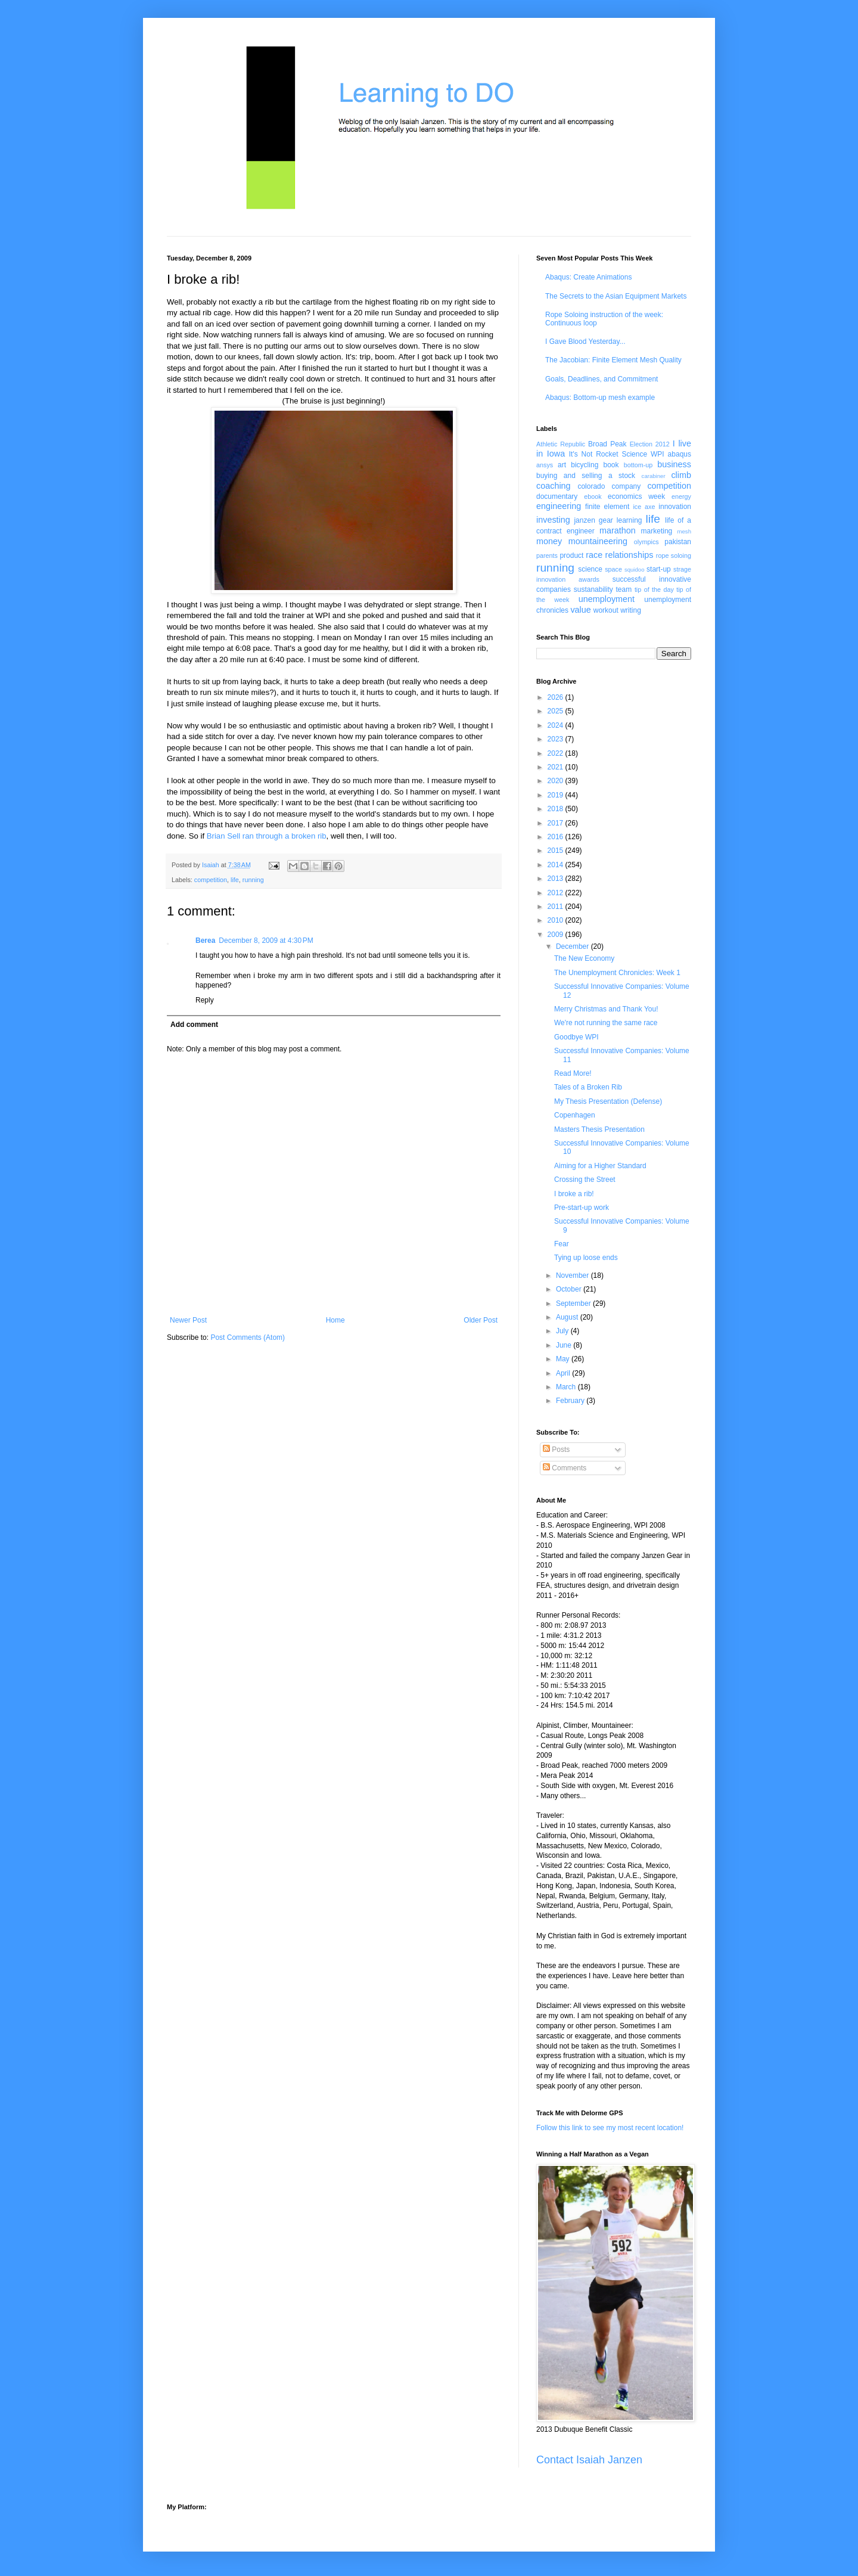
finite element (607, 506)
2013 (556, 878)
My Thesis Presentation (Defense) (608, 1101)
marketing (657, 531)
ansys (544, 464)
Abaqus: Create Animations (588, 277)
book (611, 465)
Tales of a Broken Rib (588, 1087)
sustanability (593, 589)
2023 (556, 739)
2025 (556, 711)
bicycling (584, 465)
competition (210, 879)
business (674, 464)
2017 (556, 823)
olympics (646, 541)
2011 (556, 906)
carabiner (654, 476)
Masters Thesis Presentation (599, 1129)
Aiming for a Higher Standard (600, 1166)
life (235, 879)
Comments (564, 1468)
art (562, 465)
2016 (556, 837)
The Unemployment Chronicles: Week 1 (617, 973)
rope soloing (673, 555)
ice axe (644, 506)
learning (629, 520)
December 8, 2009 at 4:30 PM (266, 940)
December (573, 946)
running (253, 879)
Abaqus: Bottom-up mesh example (600, 397)
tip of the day (654, 589)
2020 (556, 781)
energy (681, 496)
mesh (684, 531)
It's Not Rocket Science (608, 454)
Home (335, 1320)
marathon (617, 530)
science (590, 569)
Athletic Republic (560, 444)
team (623, 589)
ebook (592, 496)
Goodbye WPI (576, 1037)
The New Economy (584, 958)
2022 (556, 753)
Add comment (194, 1024)
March (567, 1387)
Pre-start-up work (581, 1207)
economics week (636, 496)
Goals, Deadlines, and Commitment (601, 379)
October (569, 1289)
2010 (556, 920)
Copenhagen (574, 1115)
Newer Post (188, 1320)
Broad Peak (607, 444)
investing (553, 519)
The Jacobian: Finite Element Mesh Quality (613, 360)
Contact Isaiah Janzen (589, 2460)
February (571, 1400)
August (568, 1317)
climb (681, 475)
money (549, 541)
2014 (556, 865)
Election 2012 (650, 444)
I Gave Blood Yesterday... (585, 341)
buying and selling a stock (585, 475)
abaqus (679, 454)
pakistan (677, 542)
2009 (556, 934)
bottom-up (638, 464)
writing (630, 610)
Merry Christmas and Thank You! (606, 1009)
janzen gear (593, 520)
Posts (556, 1449)
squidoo (634, 569)
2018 (556, 809)
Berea (205, 940)
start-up (658, 569)
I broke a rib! (574, 1194)
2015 (556, 850)
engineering (558, 506)
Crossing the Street (584, 1179)
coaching (553, 486)
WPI (657, 454)
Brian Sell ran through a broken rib (267, 835)
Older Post (481, 1320)
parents (547, 555)
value (580, 609)
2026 (556, 697)
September (574, 1303)
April (564, 1373)
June (564, 1345)
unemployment (607, 599)
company (626, 486)
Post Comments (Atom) (247, 1337)
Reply (204, 1000)
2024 (556, 725)
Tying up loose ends (586, 1257)
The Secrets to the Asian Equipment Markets (615, 296)
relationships (629, 555)
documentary (556, 496)
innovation (674, 506)
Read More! (573, 1073)
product (571, 555)
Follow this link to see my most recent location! (609, 2128)
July (563, 1331)
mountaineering (597, 541)
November (573, 1275)
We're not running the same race (606, 1023)
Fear (561, 1244)
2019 (556, 795)
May (563, 1359)
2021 (556, 767)
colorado (591, 486)
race (594, 555)
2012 (556, 893)
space (613, 569)
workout (605, 610)
